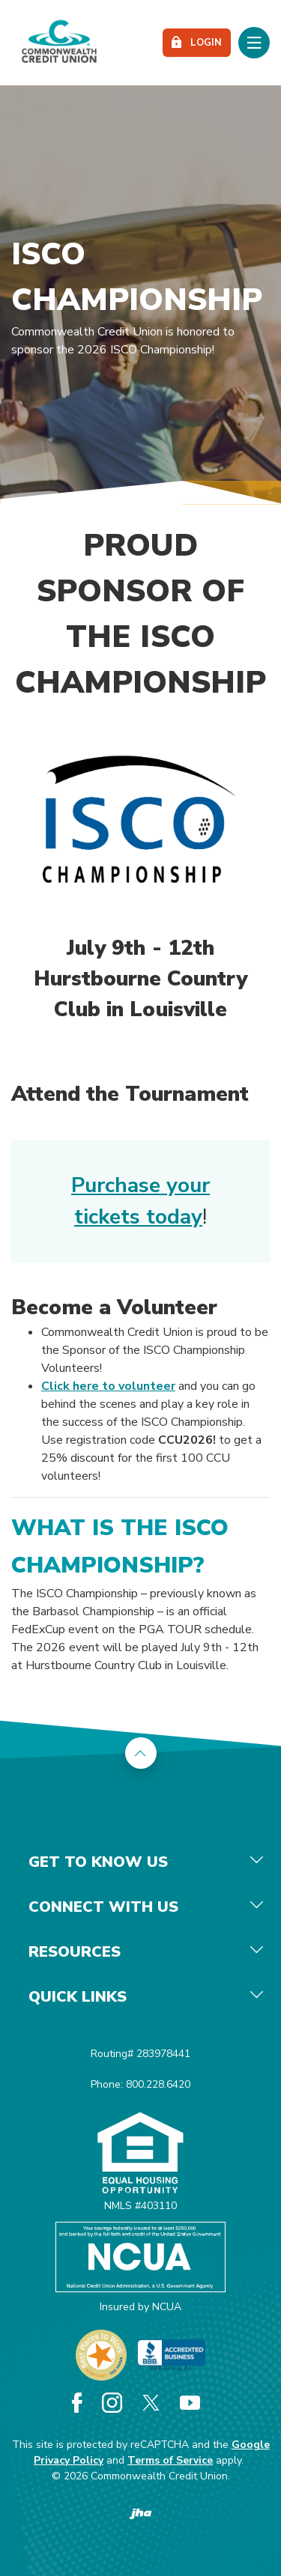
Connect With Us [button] (103, 1907)
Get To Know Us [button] (98, 1862)
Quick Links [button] (77, 1997)
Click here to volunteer (108, 1386)
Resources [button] (74, 1952)
